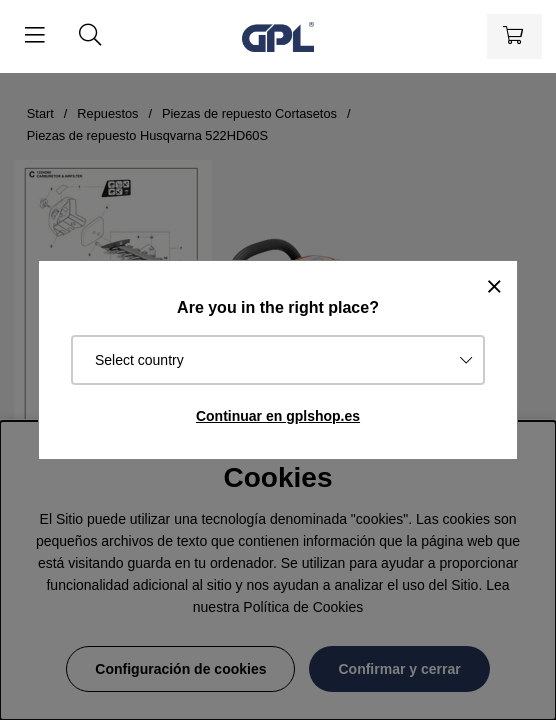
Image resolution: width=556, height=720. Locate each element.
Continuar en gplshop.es (278, 416)
